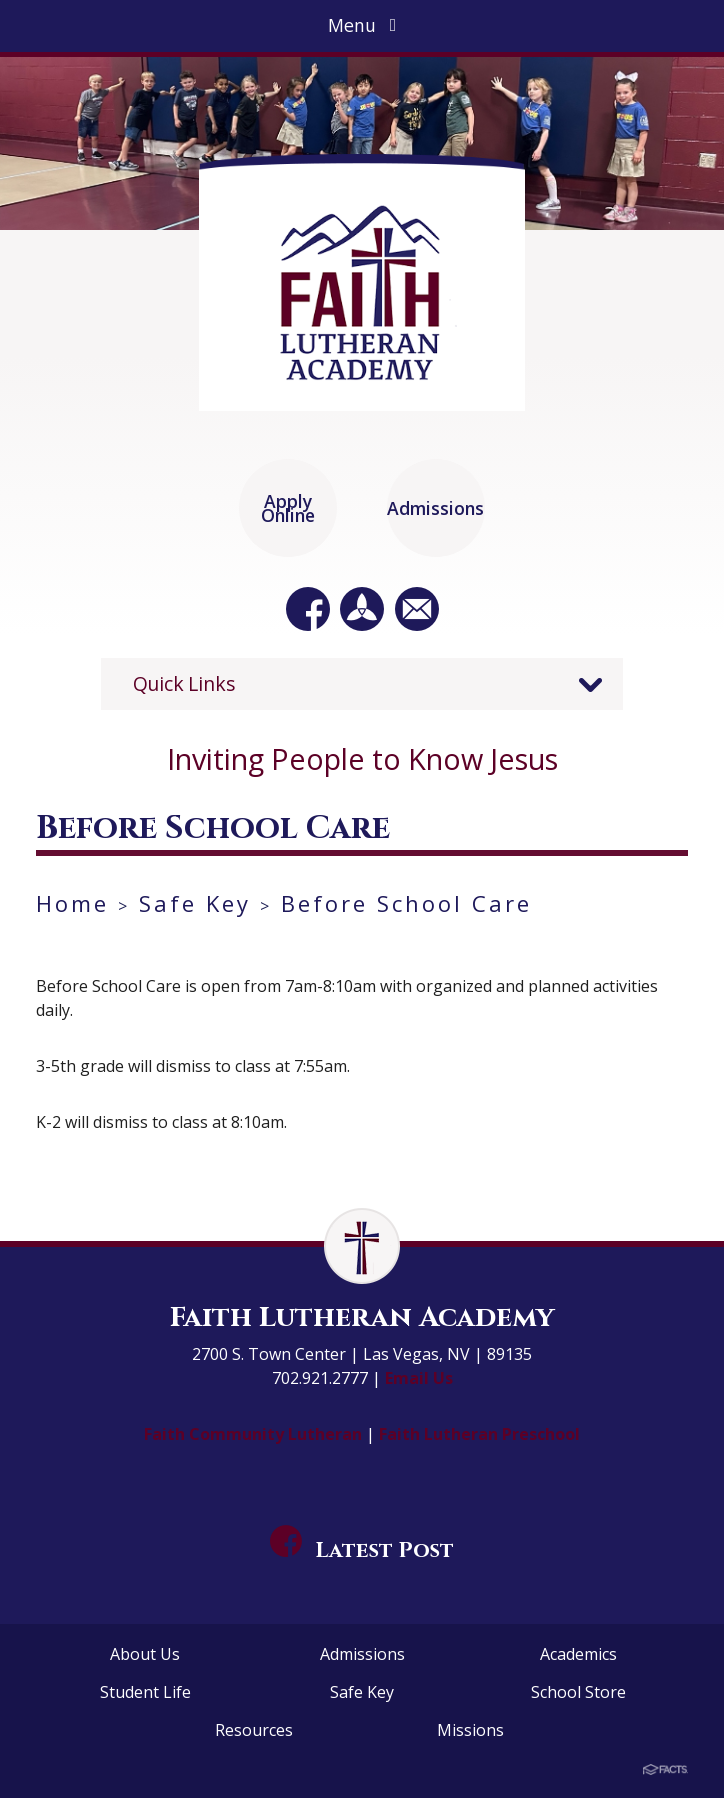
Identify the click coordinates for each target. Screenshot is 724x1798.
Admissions (362, 1654)
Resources (254, 1730)
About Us (145, 1654)
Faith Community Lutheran (255, 1434)
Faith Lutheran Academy (362, 1317)
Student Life (145, 1692)
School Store (578, 1692)
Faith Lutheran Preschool (479, 1434)
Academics (578, 1654)
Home (72, 903)
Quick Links (184, 683)
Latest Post (362, 1550)
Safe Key (195, 903)
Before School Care (406, 903)
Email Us (419, 1378)
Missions (470, 1730)
